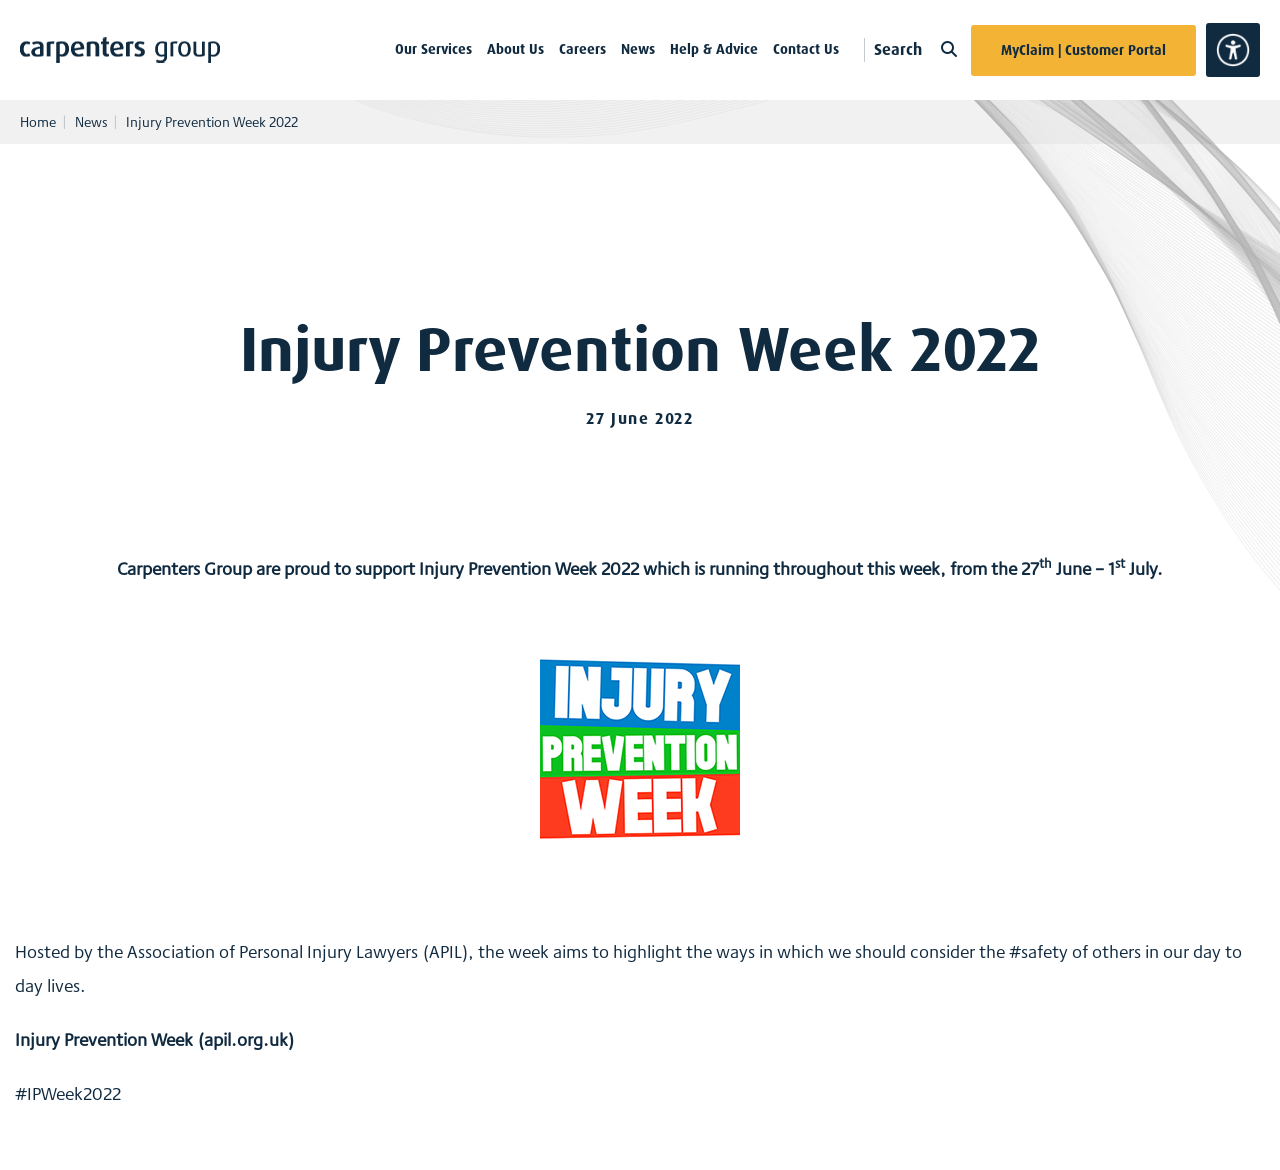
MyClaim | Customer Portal (1083, 50)
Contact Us (806, 49)
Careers (582, 49)
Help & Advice (714, 49)
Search (915, 49)
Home (38, 122)
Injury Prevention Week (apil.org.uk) (155, 1039)
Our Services (433, 49)
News (638, 49)
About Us (515, 49)
